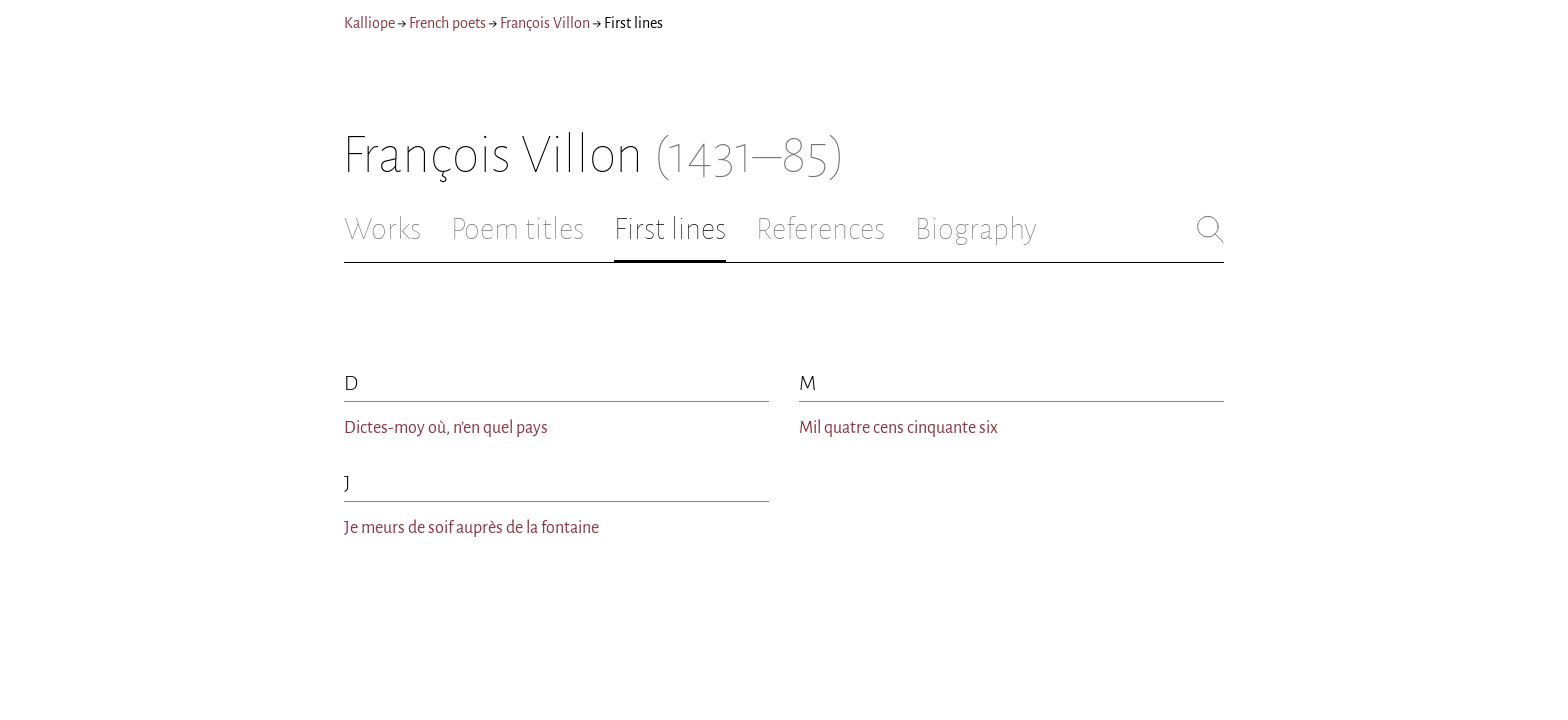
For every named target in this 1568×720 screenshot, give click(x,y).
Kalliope (369, 23)
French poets (447, 23)
